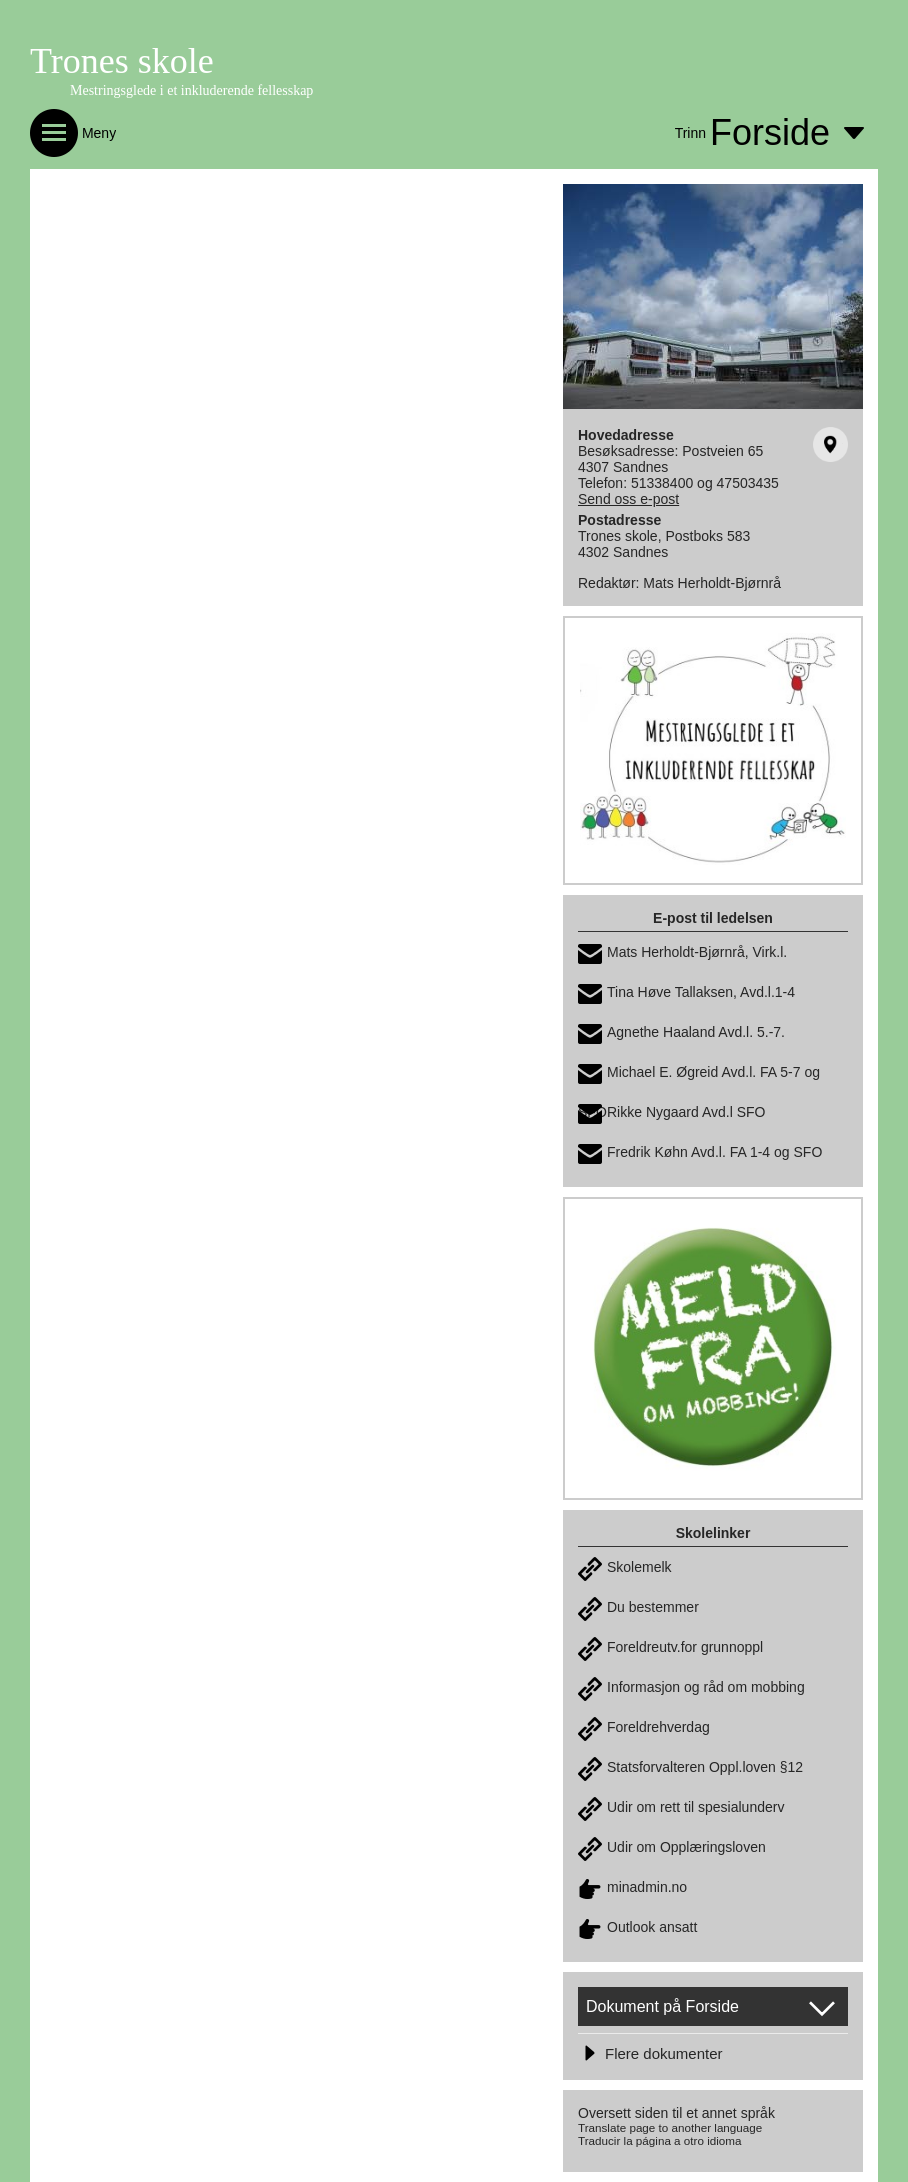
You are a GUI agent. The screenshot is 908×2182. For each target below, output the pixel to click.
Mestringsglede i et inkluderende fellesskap (191, 90)
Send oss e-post (628, 499)
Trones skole (122, 61)
